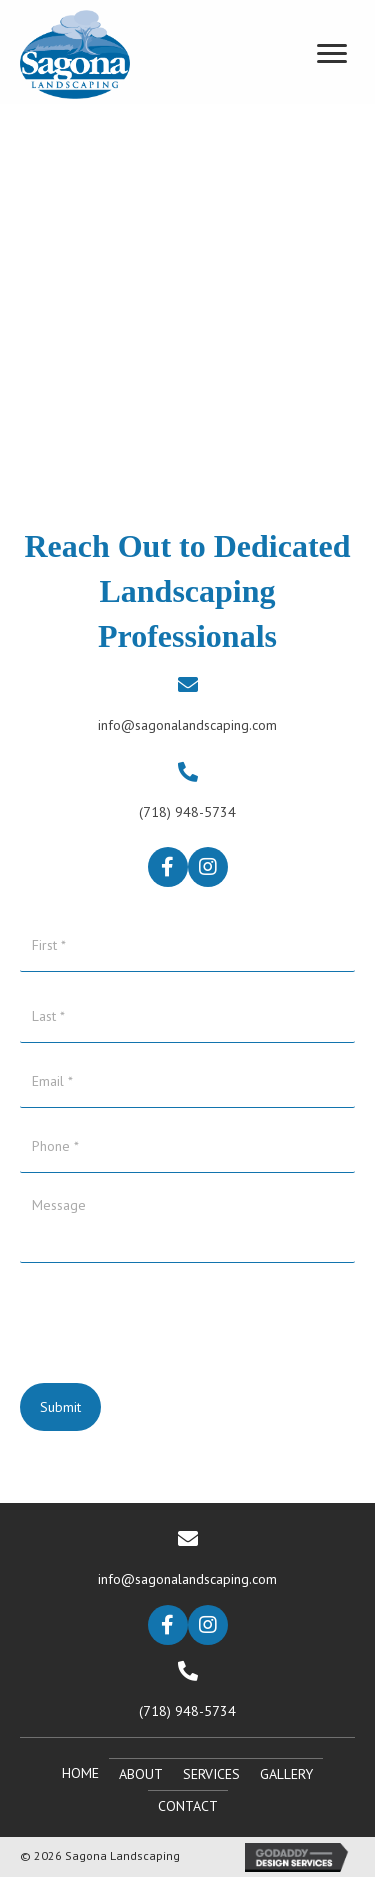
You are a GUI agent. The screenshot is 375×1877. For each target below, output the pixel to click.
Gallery (286, 1774)
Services (211, 1774)
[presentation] (172, 1312)
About (141, 1774)
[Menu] (332, 54)
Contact (188, 1806)
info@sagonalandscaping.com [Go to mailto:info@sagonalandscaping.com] (187, 725)
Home (80, 1773)
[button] (168, 867)
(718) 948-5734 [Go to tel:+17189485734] (187, 812)
